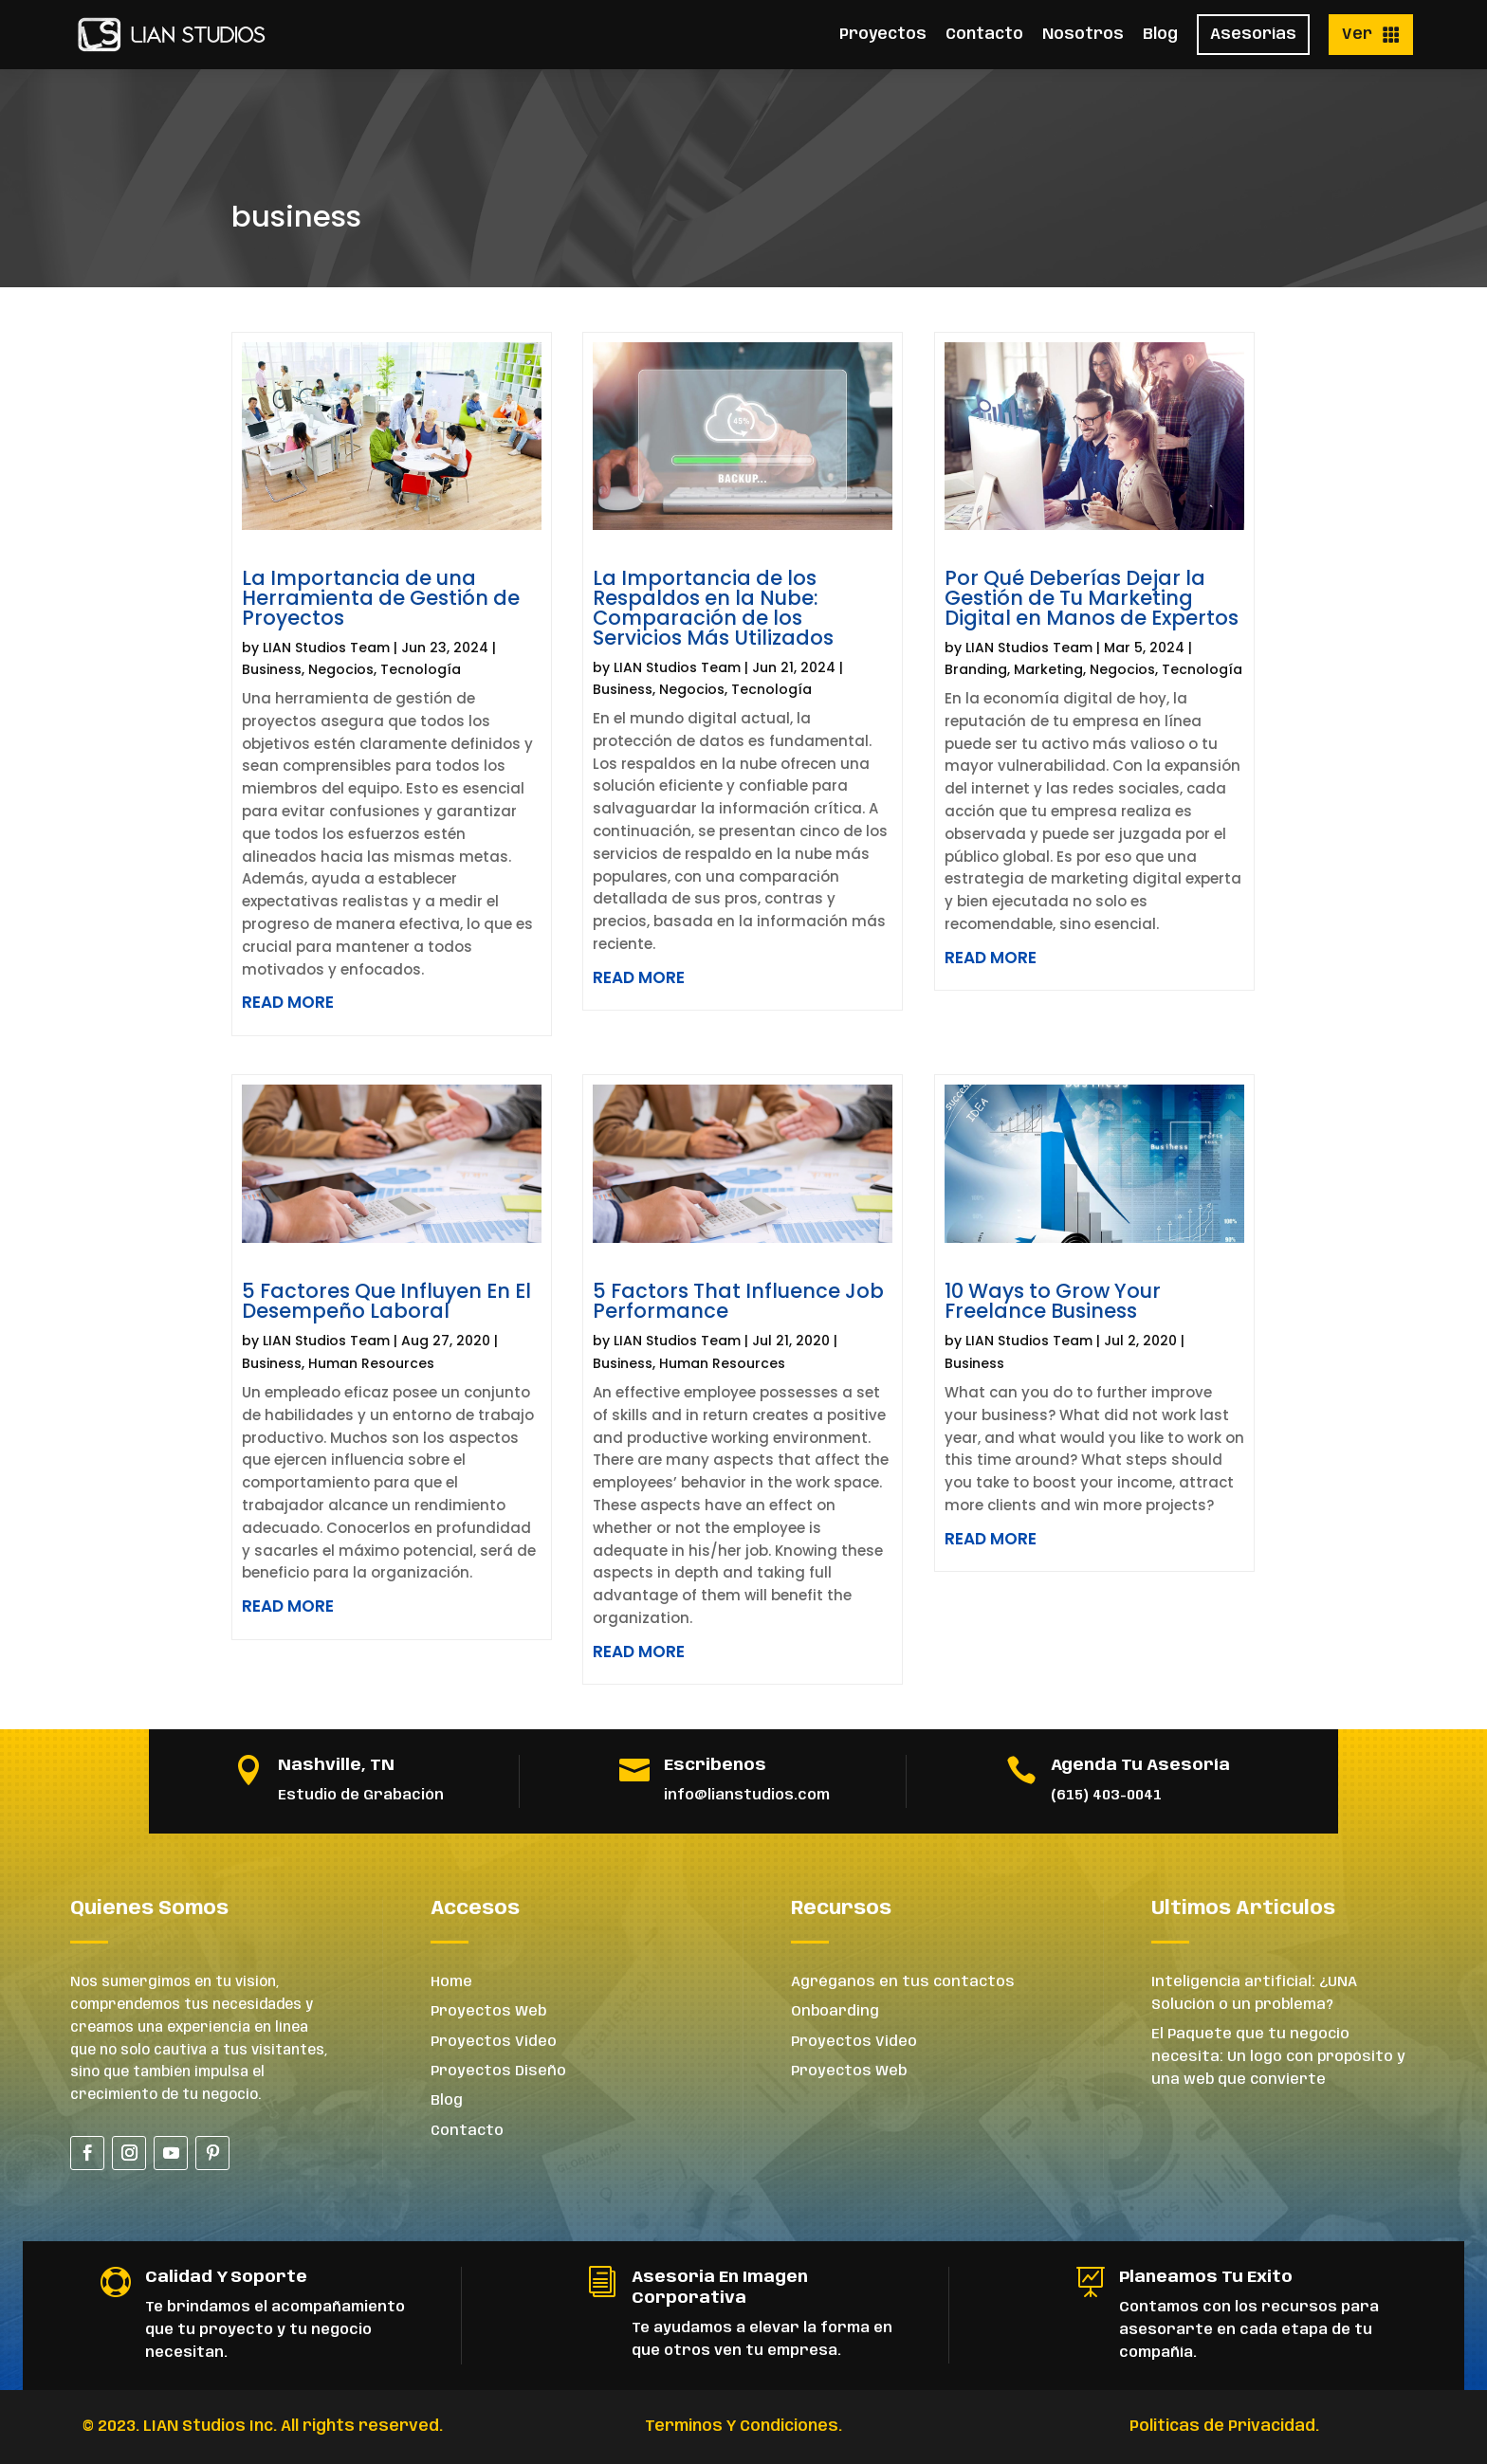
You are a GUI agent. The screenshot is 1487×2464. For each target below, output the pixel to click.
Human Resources (371, 1363)
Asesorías (1253, 35)
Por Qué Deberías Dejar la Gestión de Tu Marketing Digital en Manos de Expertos (1092, 597)
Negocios (341, 669)
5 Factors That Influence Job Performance (738, 1300)
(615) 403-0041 (1106, 1795)
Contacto (984, 35)
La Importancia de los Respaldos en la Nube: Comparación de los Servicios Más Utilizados (713, 607)
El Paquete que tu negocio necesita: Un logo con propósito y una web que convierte (1278, 2057)
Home (451, 1982)
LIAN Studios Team (326, 647)
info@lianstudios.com (747, 1795)
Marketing (1048, 669)
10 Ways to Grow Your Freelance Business (1053, 1300)
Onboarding (835, 2011)
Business (272, 669)
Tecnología (420, 669)
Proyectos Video (494, 2042)
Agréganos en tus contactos (903, 1982)
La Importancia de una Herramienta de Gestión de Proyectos (381, 597)
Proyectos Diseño (498, 2071)
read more (288, 1002)
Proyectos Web (488, 2011)
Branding (976, 669)
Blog (1160, 35)
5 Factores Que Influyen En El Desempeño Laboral (386, 1300)
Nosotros (1083, 35)
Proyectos (883, 35)
